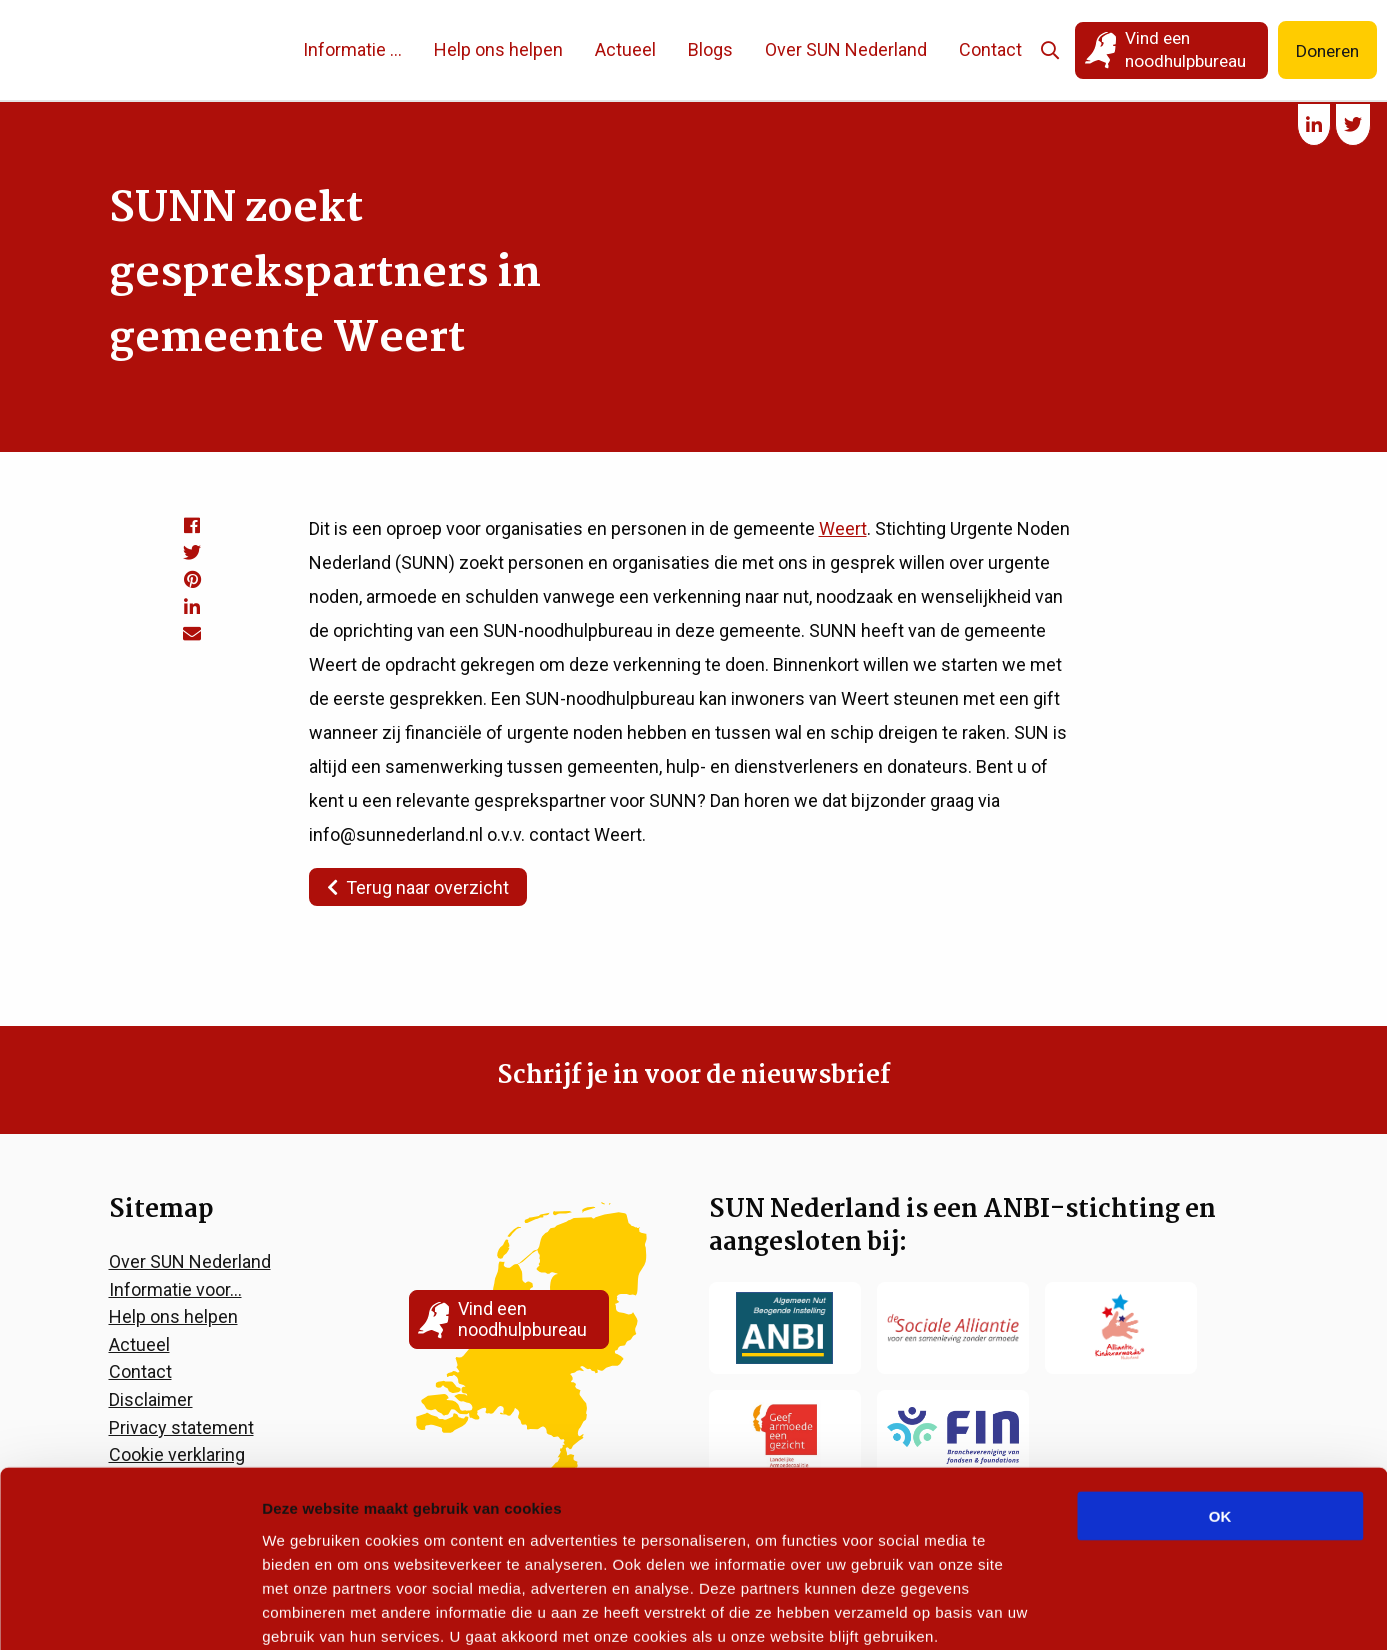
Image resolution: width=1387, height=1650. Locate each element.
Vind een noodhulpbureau (1176, 49)
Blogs (700, 49)
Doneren (1325, 50)
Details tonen (1080, 1610)
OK (1220, 1409)
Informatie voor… (175, 1289)
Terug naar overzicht (418, 887)
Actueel (615, 49)
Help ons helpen (488, 49)
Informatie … (342, 49)
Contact (980, 49)
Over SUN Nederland (836, 49)
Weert (843, 528)
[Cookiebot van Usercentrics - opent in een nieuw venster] (129, 1611)
